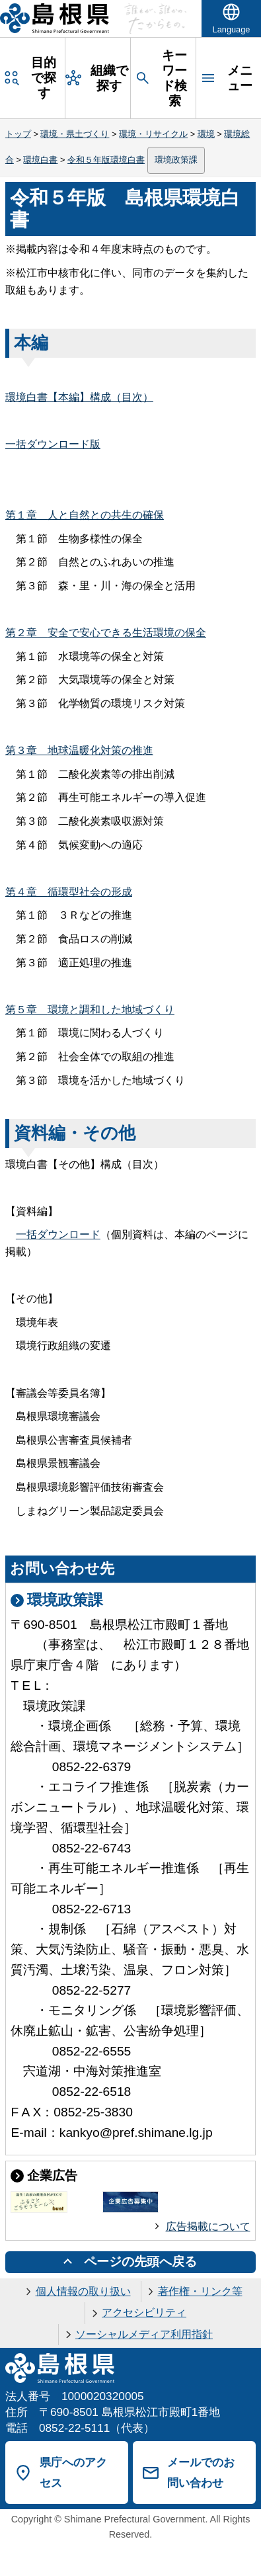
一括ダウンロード (58, 1234)
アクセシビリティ (144, 2312)
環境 (206, 134)
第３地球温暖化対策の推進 (79, 750)
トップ (18, 134)
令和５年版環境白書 (106, 160)
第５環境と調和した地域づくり (89, 1009)
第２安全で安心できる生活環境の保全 (105, 632)
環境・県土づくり (74, 134)
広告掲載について (208, 2226)
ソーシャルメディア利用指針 (144, 2334)
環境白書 (40, 160)
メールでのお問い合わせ (201, 2472)
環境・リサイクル (153, 134)
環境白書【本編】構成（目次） (79, 397)
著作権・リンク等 (200, 2291)
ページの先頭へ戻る (140, 2261)
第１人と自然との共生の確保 (84, 514)
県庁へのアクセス (73, 2472)
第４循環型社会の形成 (68, 891)
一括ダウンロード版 (52, 444)
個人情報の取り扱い (83, 2291)
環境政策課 (176, 160)
